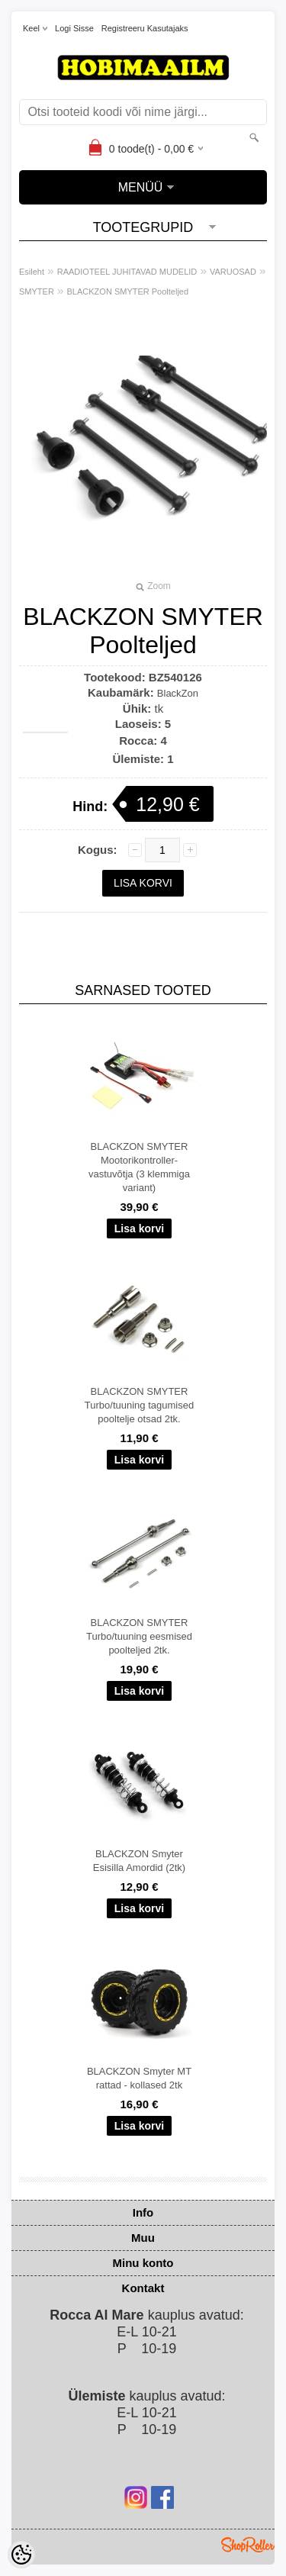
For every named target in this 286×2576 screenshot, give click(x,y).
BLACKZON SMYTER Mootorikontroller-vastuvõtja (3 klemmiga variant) (139, 1167)
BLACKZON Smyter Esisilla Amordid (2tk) (139, 1860)
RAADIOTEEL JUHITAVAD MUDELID (127, 271)
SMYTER (36, 291)
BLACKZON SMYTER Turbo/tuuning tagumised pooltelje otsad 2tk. (139, 1405)
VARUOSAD (233, 271)
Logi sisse (74, 28)
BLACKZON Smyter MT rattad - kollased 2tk (139, 2078)
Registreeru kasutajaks (144, 28)
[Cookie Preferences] (21, 2554)
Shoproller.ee (248, 2544)
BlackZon (177, 693)
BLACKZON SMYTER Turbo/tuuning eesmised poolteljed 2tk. (139, 1636)
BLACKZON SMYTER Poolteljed (128, 291)
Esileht (31, 271)
